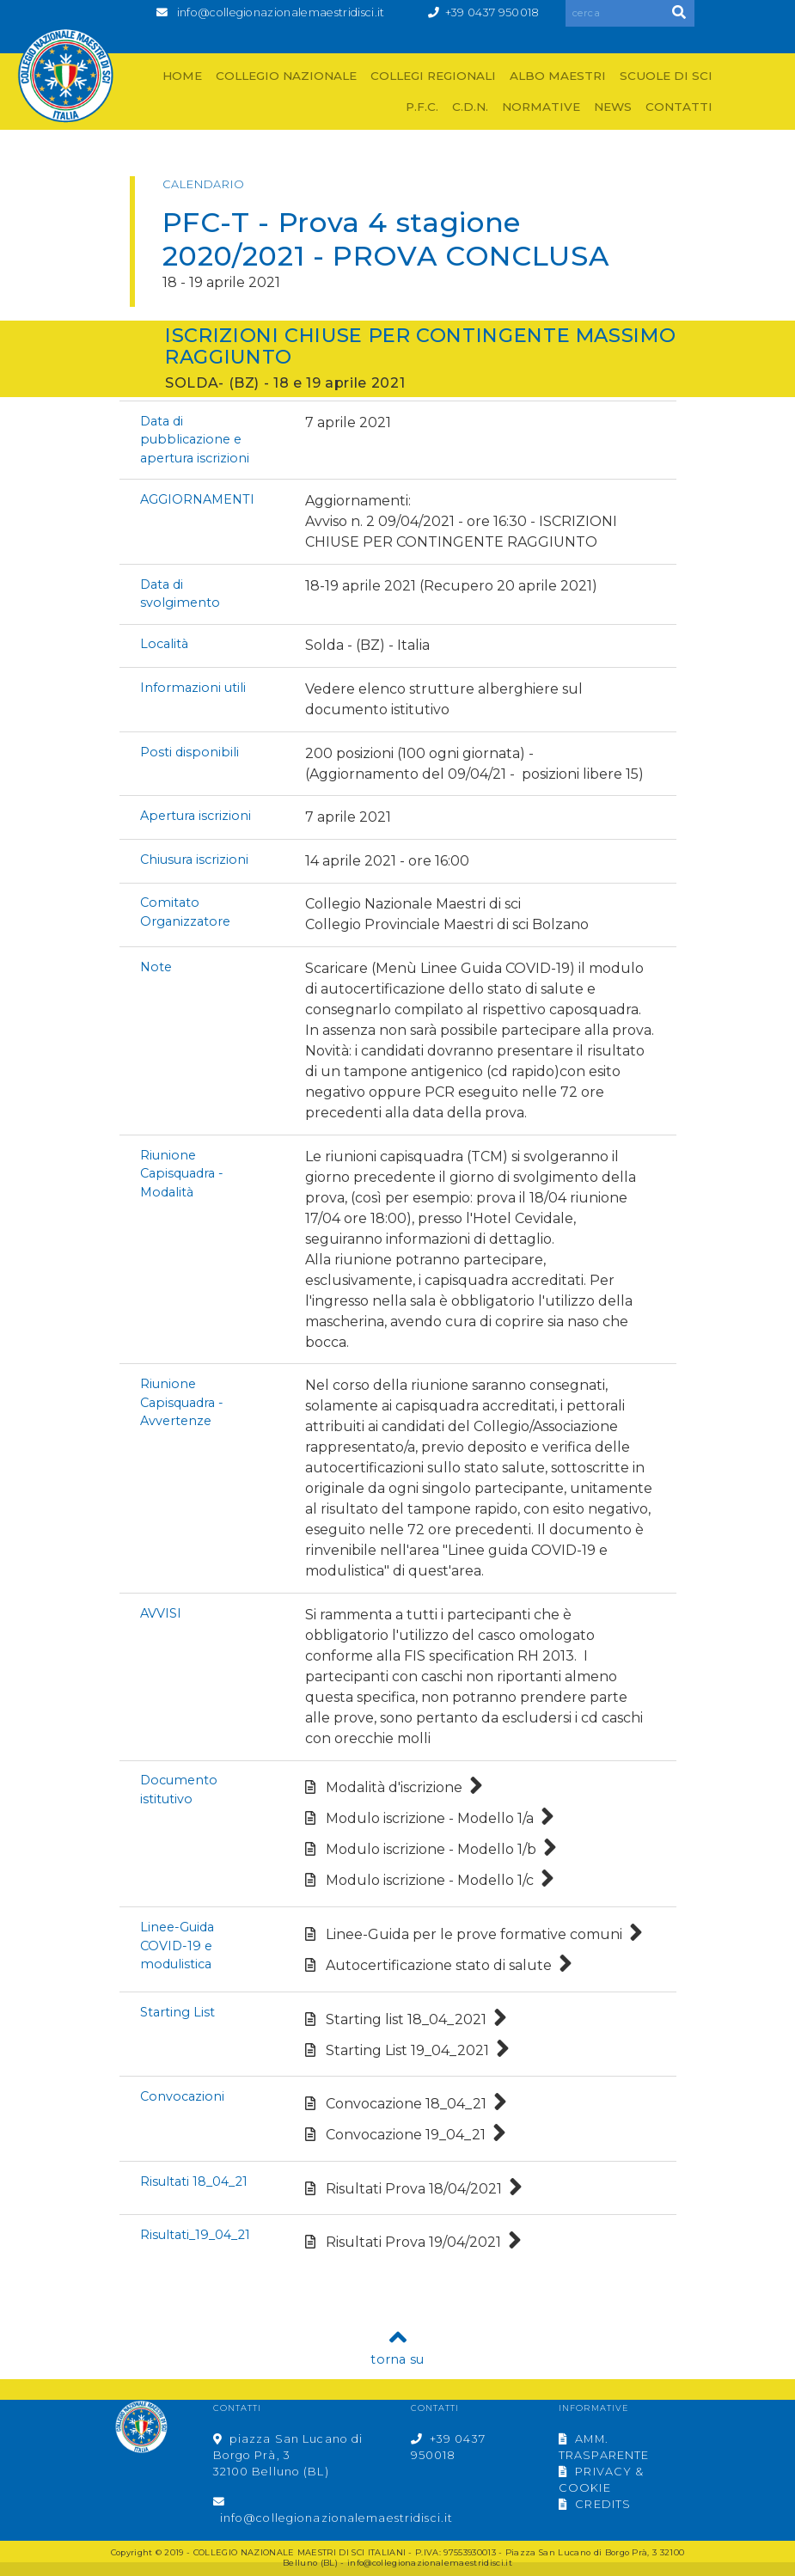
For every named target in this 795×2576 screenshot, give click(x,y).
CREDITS (595, 2504)
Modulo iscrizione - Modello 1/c (429, 1880)
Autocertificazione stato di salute (438, 1965)
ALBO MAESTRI (558, 76)
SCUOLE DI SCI (666, 76)
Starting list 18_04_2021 (406, 2019)
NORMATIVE (541, 106)
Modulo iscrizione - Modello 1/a (429, 1818)
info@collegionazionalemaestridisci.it (281, 12)
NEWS (613, 106)
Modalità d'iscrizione (394, 1787)
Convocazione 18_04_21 (406, 2104)
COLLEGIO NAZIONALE (286, 76)
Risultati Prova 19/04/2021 (413, 2242)
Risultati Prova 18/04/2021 (414, 2189)
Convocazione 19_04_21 (405, 2134)
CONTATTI (678, 106)
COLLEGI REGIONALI (433, 76)
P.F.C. (422, 106)
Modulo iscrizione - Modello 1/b (431, 1849)
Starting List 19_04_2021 (407, 2050)
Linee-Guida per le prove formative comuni (474, 1934)
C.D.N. (470, 106)
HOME (182, 76)
